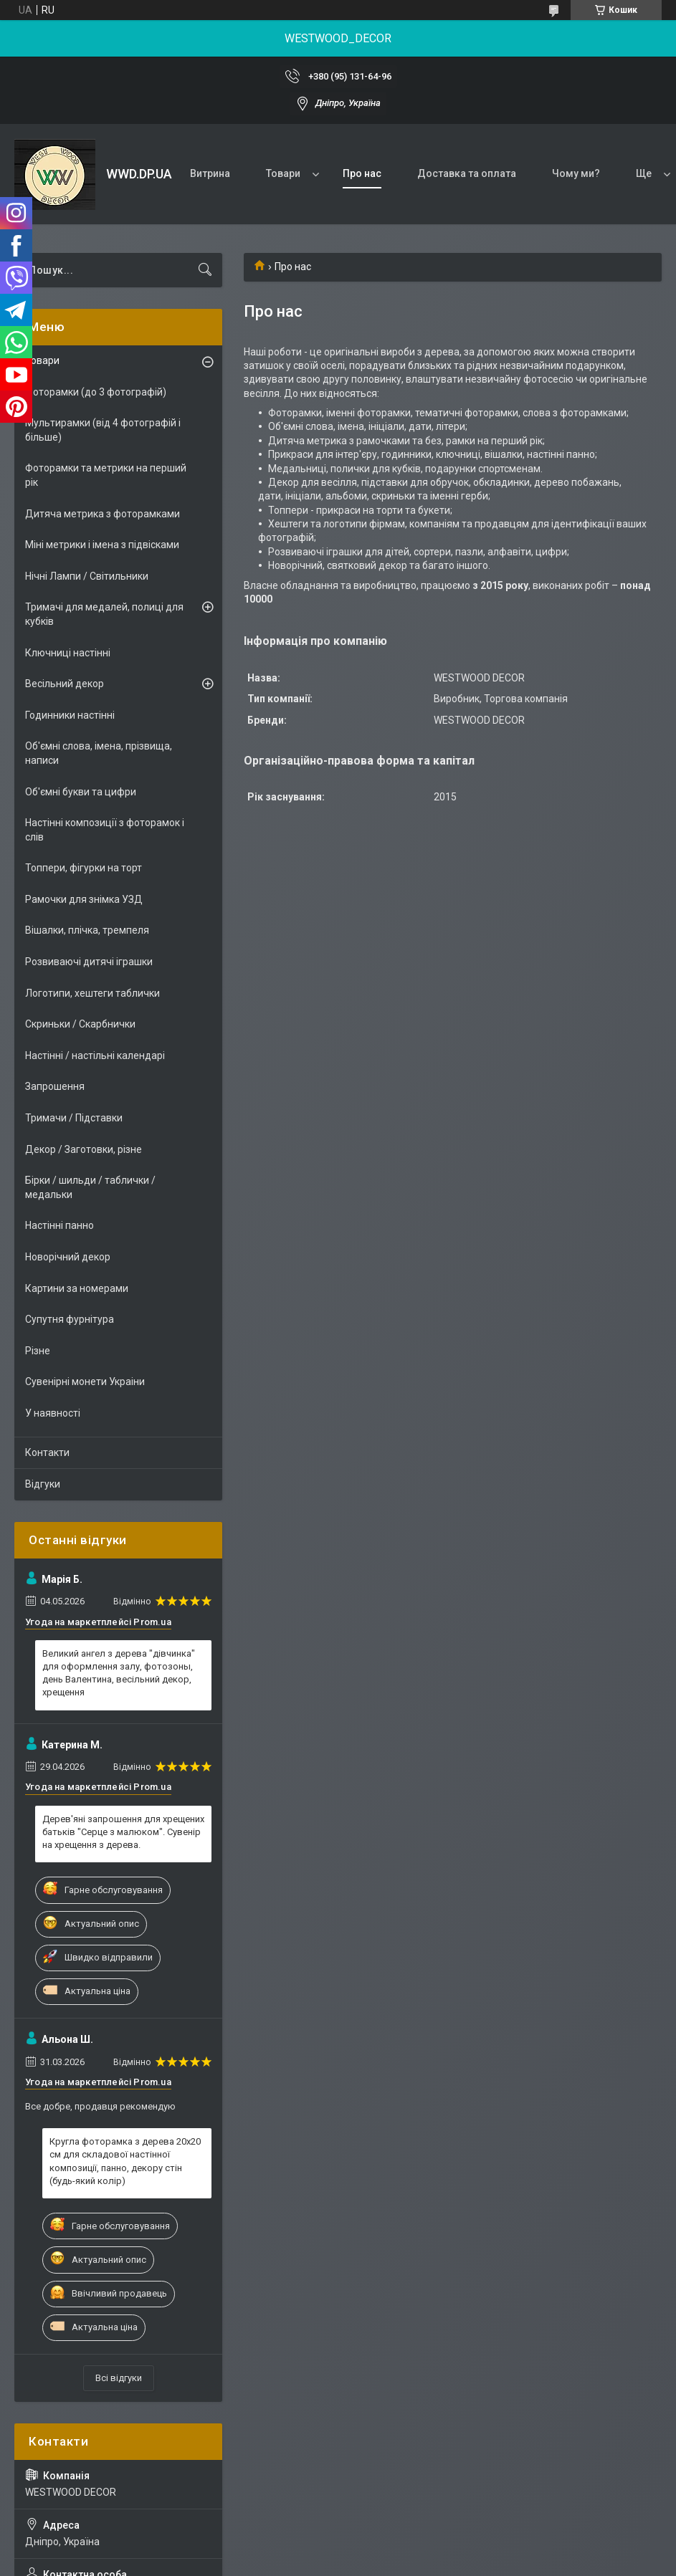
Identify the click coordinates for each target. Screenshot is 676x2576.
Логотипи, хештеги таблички (92, 993)
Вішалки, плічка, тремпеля (87, 930)
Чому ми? (576, 173)
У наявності (52, 1413)
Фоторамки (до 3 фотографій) (95, 392)
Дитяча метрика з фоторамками (102, 513)
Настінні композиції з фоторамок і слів (104, 830)
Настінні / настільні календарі (95, 1055)
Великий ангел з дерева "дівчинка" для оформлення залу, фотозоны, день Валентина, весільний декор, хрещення (118, 1673)
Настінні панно (59, 1225)
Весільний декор (64, 683)
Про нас (362, 173)
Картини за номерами (76, 1288)
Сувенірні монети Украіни (85, 1381)
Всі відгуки (118, 2377)
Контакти (47, 1452)
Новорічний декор (67, 1257)
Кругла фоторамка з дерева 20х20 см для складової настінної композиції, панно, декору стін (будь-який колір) (125, 2161)
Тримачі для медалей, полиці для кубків (104, 614)
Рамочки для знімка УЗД (84, 899)
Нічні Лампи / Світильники (86, 576)
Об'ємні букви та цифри (80, 792)
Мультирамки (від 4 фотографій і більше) (103, 430)
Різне (37, 1350)
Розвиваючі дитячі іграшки (89, 961)
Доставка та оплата (466, 173)
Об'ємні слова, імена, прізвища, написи (98, 753)
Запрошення (55, 1086)
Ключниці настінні (67, 653)
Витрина (210, 173)
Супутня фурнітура (69, 1319)
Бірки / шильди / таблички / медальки (90, 1187)
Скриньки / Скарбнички (80, 1024)
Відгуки (42, 1484)
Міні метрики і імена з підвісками (102, 544)
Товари (283, 173)
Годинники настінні (70, 715)
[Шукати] (205, 270)
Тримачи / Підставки (74, 1118)
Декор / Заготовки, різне (83, 1149)
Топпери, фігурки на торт (83, 867)
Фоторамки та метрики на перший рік (105, 475)
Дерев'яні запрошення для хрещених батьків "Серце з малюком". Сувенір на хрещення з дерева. (123, 1832)
